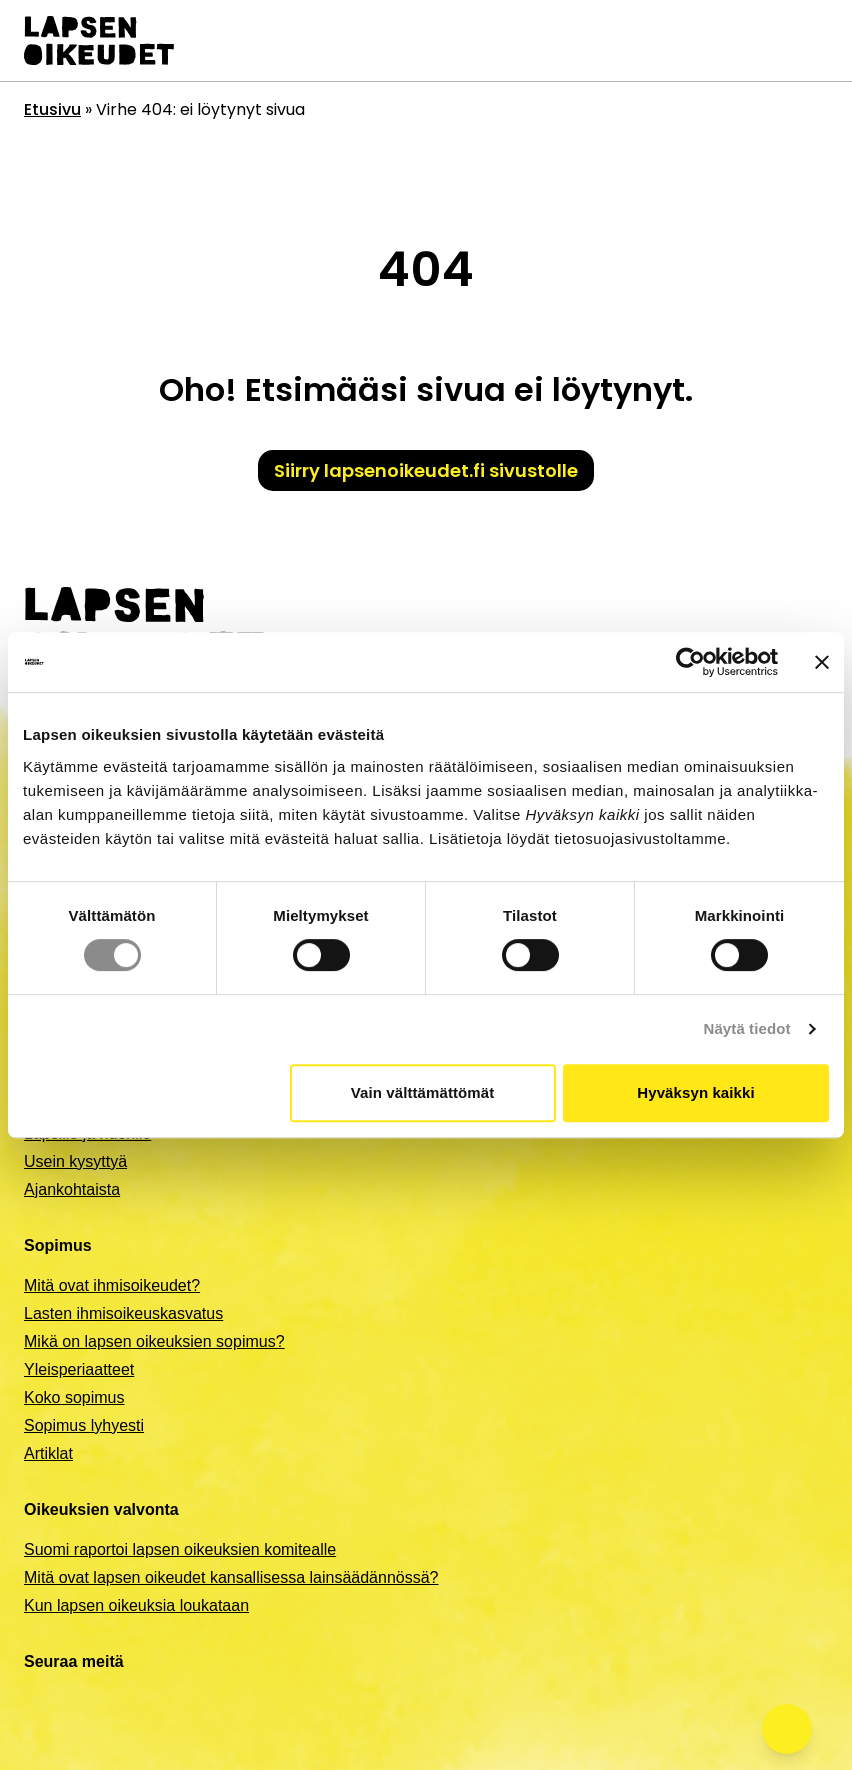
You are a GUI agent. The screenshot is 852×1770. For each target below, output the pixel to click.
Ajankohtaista (72, 1189)
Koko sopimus (74, 1397)
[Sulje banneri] (822, 662)
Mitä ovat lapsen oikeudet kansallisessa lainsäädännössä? (231, 1577)
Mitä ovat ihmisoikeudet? (112, 1285)
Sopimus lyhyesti (84, 1425)
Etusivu (52, 109)
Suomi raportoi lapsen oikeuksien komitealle (180, 1549)
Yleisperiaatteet (79, 1369)
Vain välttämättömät (423, 1092)
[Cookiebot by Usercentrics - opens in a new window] (690, 662)
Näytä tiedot (747, 1028)
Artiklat (48, 1453)
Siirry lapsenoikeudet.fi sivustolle (426, 470)
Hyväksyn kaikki (695, 1092)
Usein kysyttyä (75, 1161)
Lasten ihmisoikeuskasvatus (123, 1313)
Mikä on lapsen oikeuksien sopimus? (154, 1341)
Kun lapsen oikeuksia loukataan (136, 1605)
